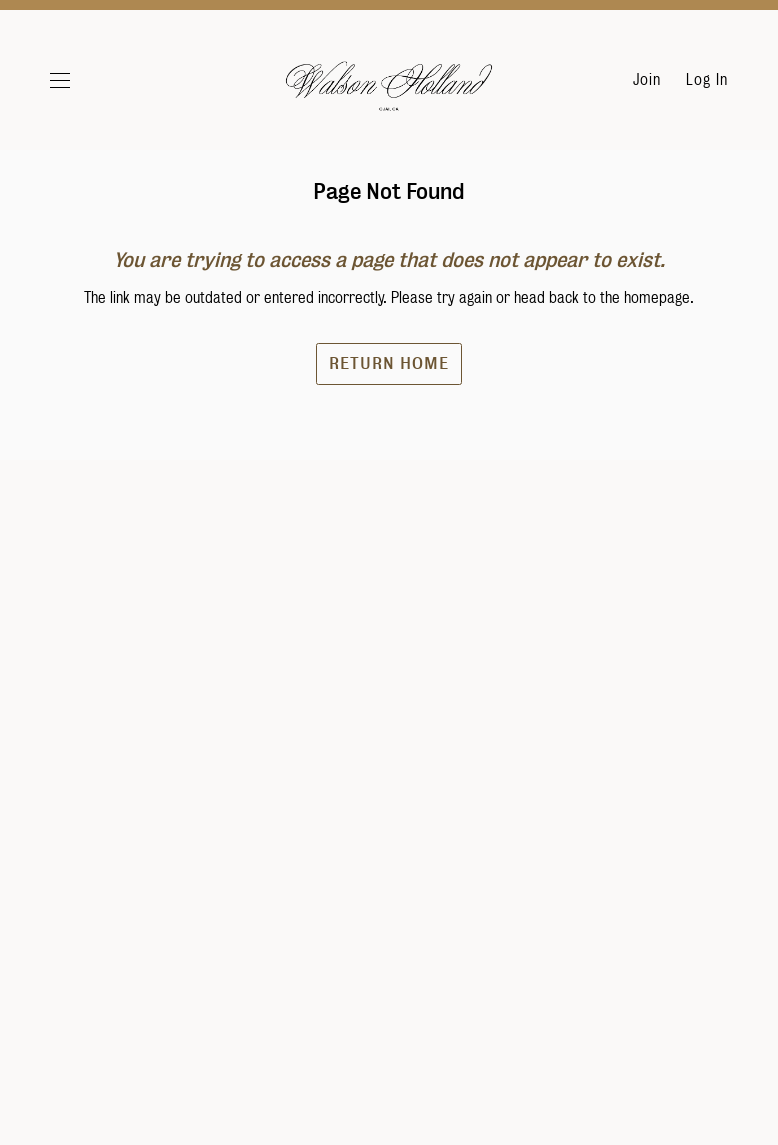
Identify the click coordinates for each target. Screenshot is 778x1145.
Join (647, 80)
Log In (707, 80)
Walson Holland (389, 90)
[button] (83, 80)
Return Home (389, 411)
